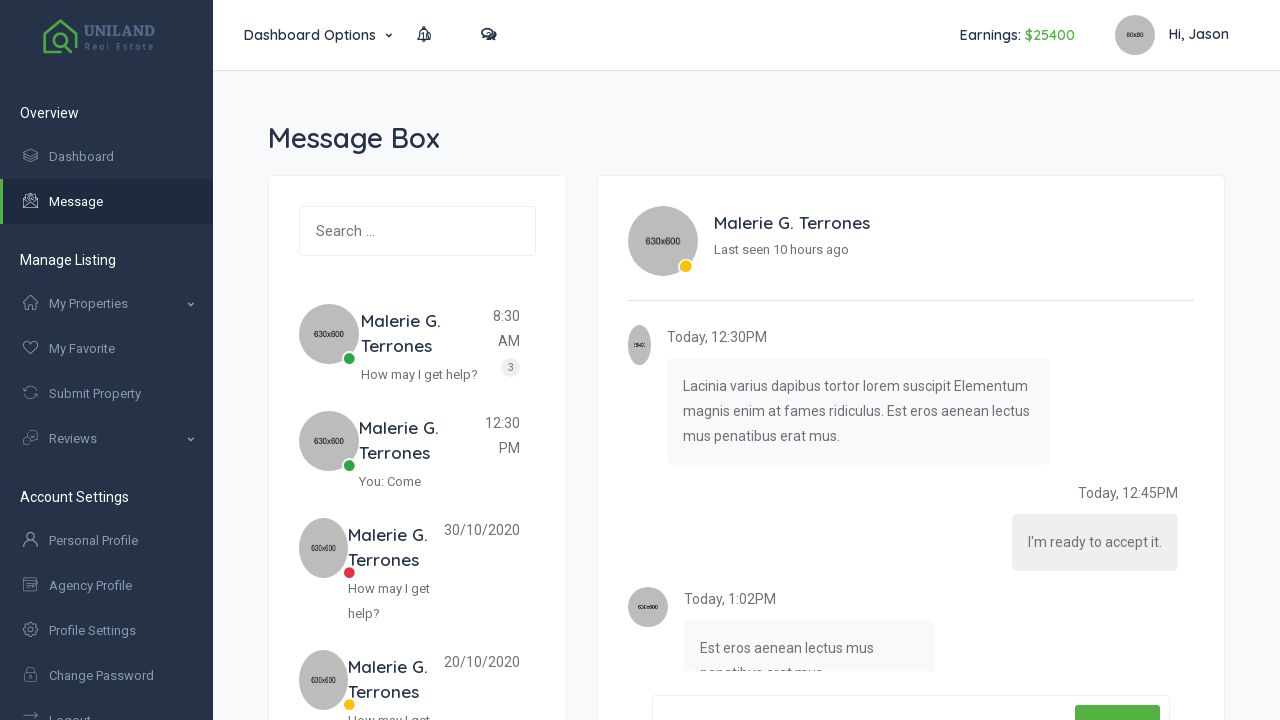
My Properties (75, 303)
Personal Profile (80, 540)
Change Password (88, 675)
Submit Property (82, 393)
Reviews (60, 438)
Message (63, 201)
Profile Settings (79, 630)
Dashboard (68, 156)
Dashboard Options (310, 35)
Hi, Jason (1172, 36)
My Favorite (69, 348)
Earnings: (1017, 35)
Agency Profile (77, 585)
